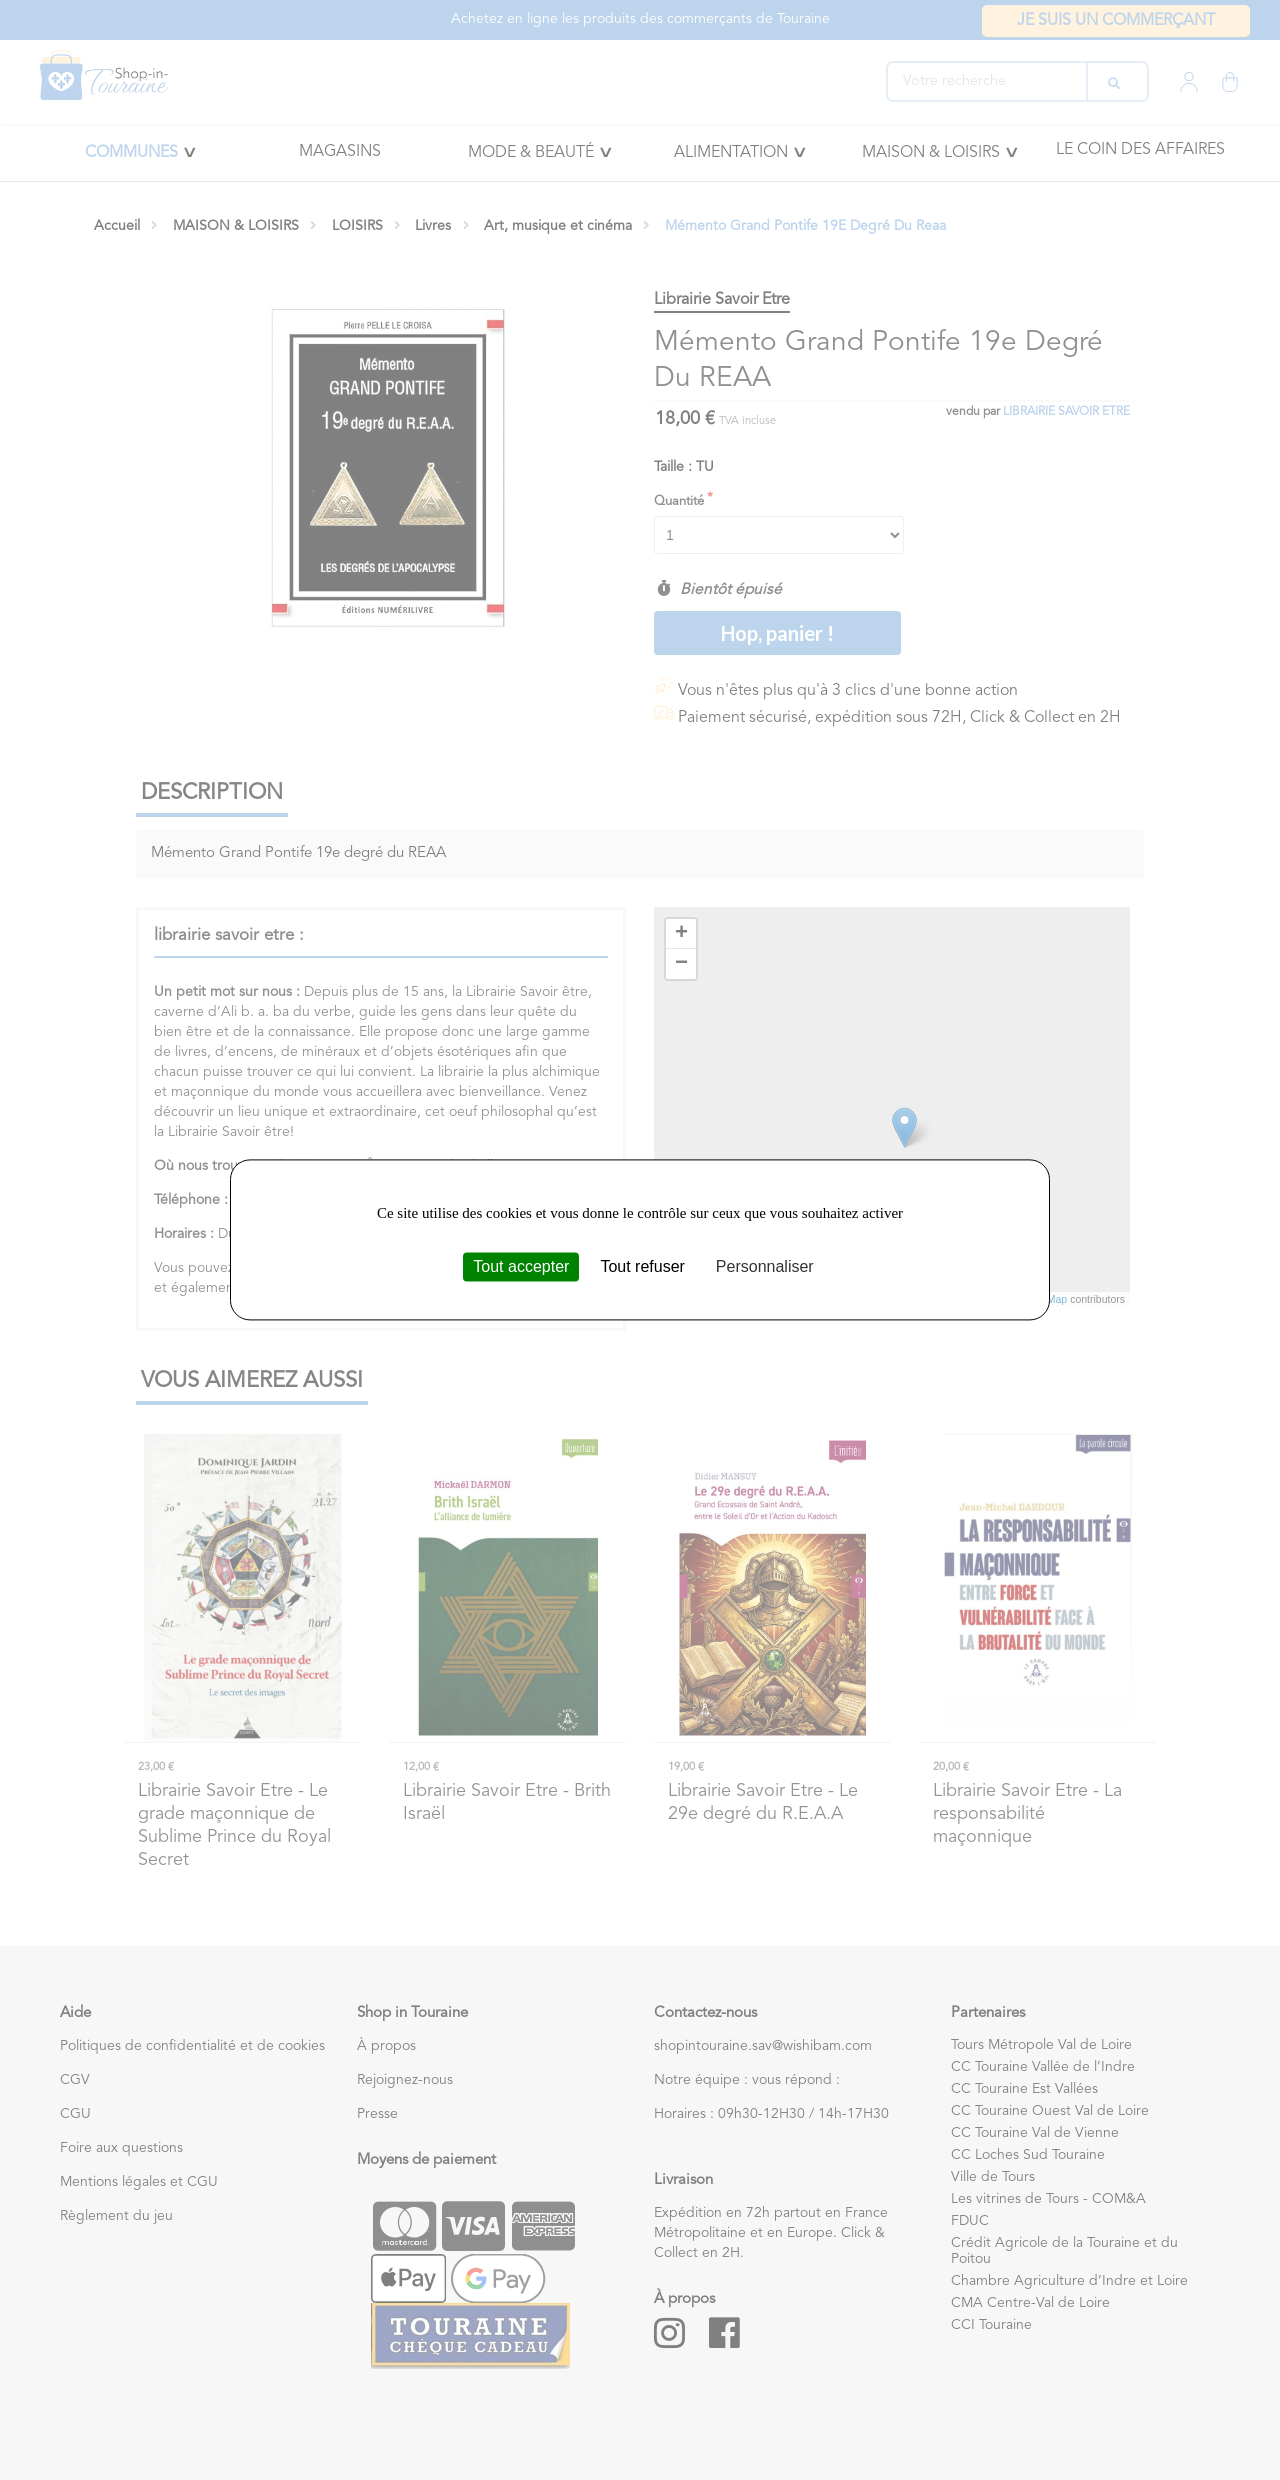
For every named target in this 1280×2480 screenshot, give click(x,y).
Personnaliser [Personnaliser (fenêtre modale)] (765, 1266)
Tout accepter (521, 1266)
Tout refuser (642, 1266)
